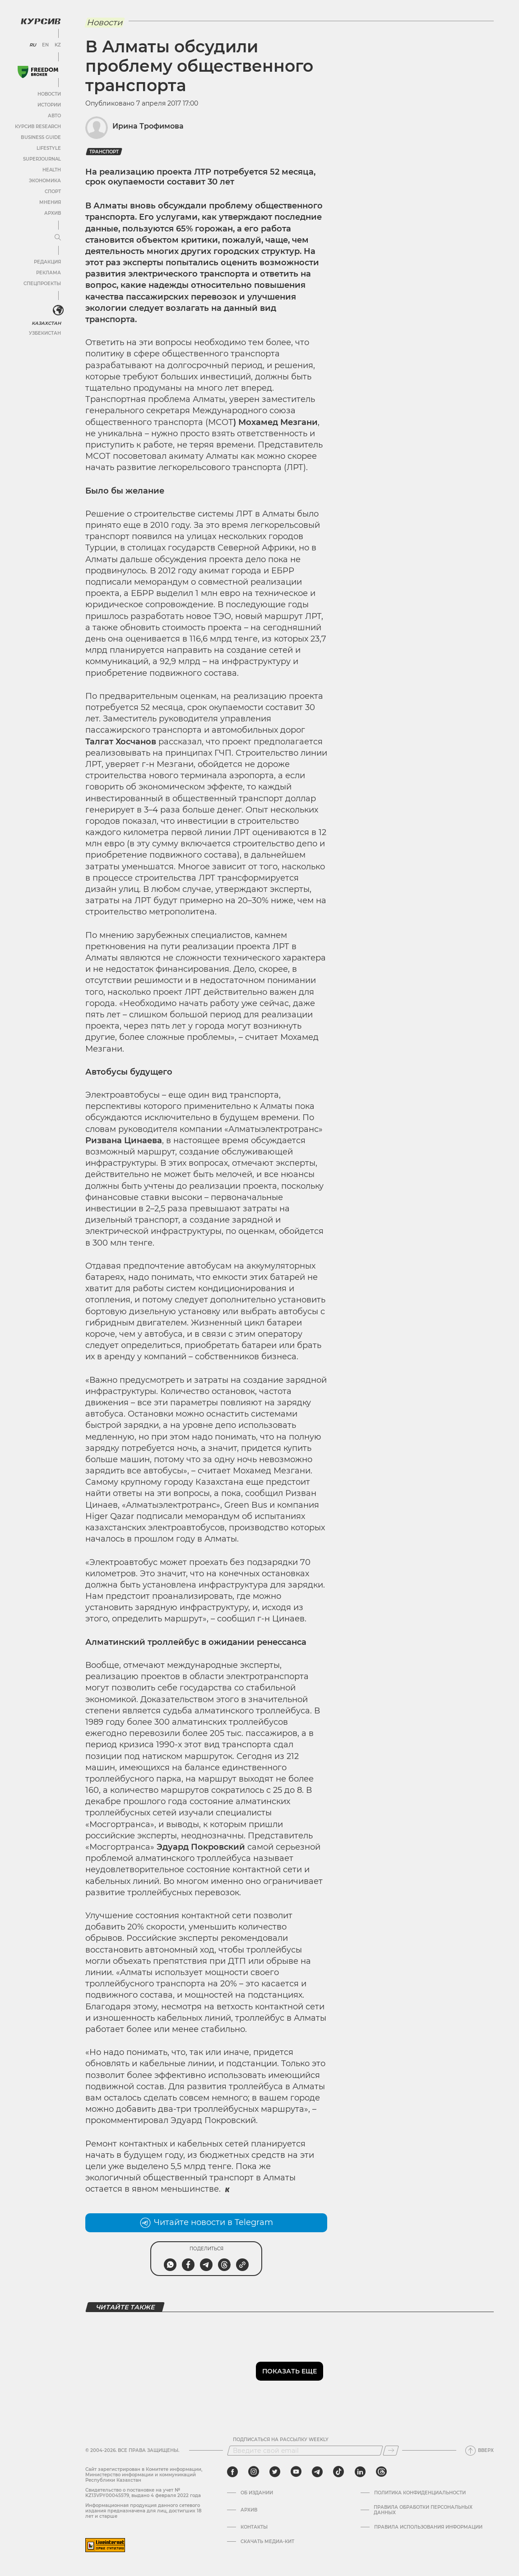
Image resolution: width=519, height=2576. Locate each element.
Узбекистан (45, 333)
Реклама (48, 273)
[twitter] (274, 2471)
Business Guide (41, 137)
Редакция (47, 262)
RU (32, 45)
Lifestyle (49, 148)
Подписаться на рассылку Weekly (281, 2439)
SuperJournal (42, 159)
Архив (52, 213)
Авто (54, 116)
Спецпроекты (42, 283)
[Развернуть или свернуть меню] (58, 237)
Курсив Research (38, 126)
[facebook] (232, 2471)
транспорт (104, 152)
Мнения (50, 202)
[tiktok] (338, 2471)
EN (45, 45)
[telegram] (317, 2471)
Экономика (45, 181)
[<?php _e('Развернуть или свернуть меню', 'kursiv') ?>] (58, 310)
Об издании (257, 2493)
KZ (58, 45)
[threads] (381, 2471)
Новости (49, 94)
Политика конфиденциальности (420, 2493)
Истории (49, 105)
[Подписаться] (391, 2451)
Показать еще (289, 2371)
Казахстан (46, 323)
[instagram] (253, 2471)
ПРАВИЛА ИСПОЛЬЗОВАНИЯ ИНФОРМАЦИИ (428, 2527)
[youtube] (296, 2471)
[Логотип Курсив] (40, 21)
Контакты (254, 2527)
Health (51, 170)
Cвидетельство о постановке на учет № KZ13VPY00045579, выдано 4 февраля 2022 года (143, 2492)
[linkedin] (360, 2471)
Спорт (53, 191)
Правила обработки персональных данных (423, 2510)
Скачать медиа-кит (267, 2541)
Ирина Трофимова (148, 126)
